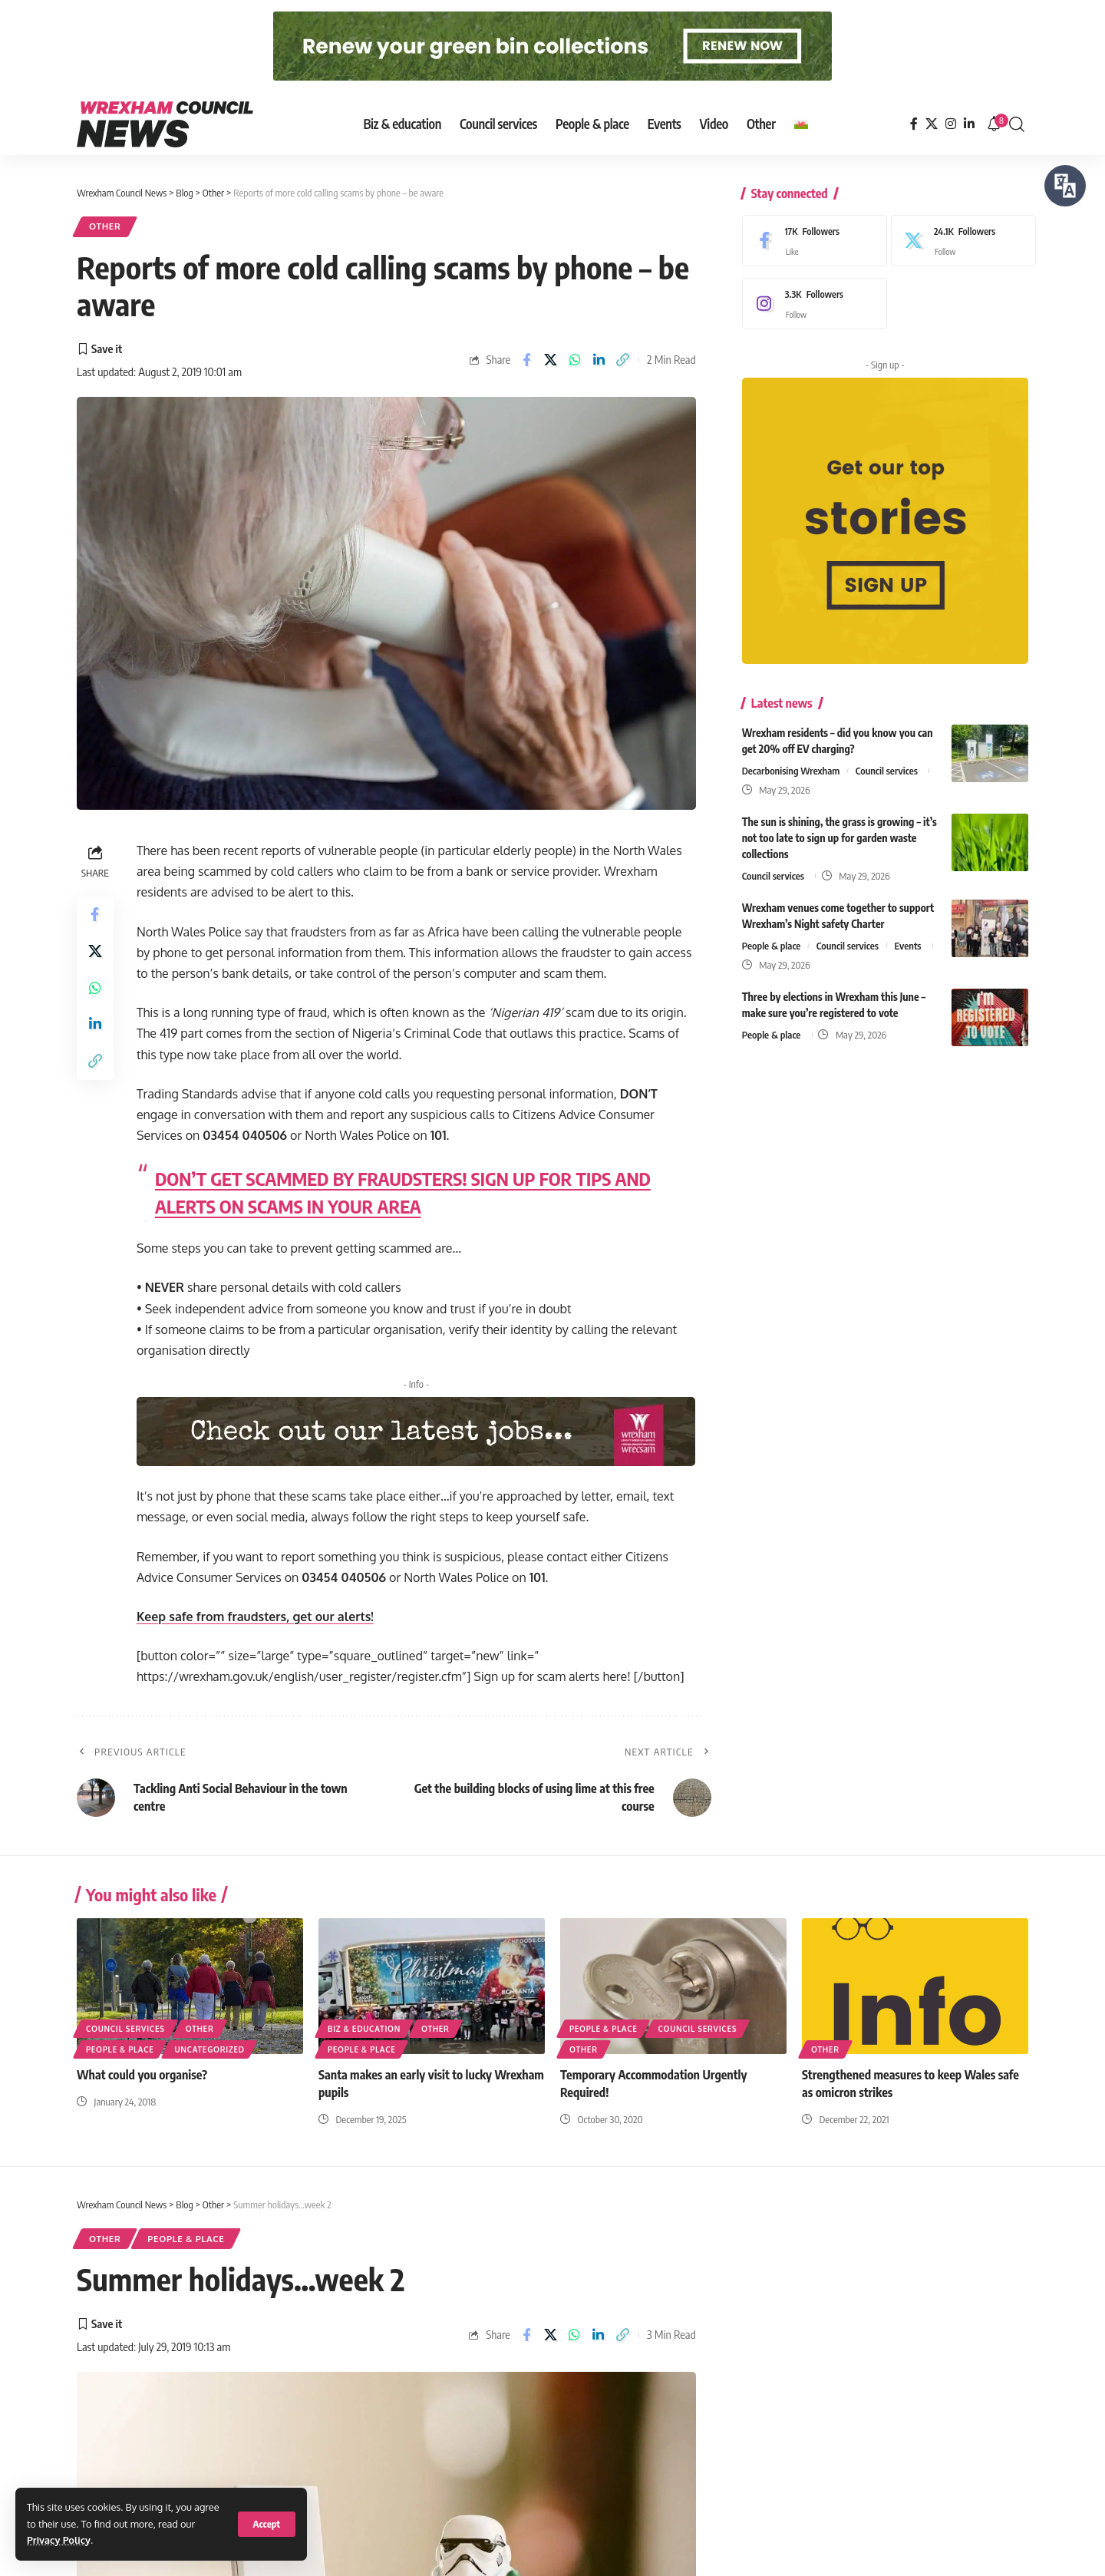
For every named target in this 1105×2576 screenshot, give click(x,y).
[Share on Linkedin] (598, 360)
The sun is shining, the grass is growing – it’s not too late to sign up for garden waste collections (839, 834)
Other (105, 227)
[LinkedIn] (969, 124)
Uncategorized (210, 2049)
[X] (932, 124)
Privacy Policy (59, 2540)
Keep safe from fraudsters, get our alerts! (255, 1616)
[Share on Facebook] (526, 360)
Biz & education (364, 2028)
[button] (266, 2524)
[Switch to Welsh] (801, 124)
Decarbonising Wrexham (791, 767)
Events (908, 942)
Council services (887, 767)
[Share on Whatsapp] (574, 360)
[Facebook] (914, 124)
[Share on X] (550, 360)
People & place (771, 942)
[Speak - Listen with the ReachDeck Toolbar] (1065, 185)
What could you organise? (142, 2074)
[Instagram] (951, 124)
